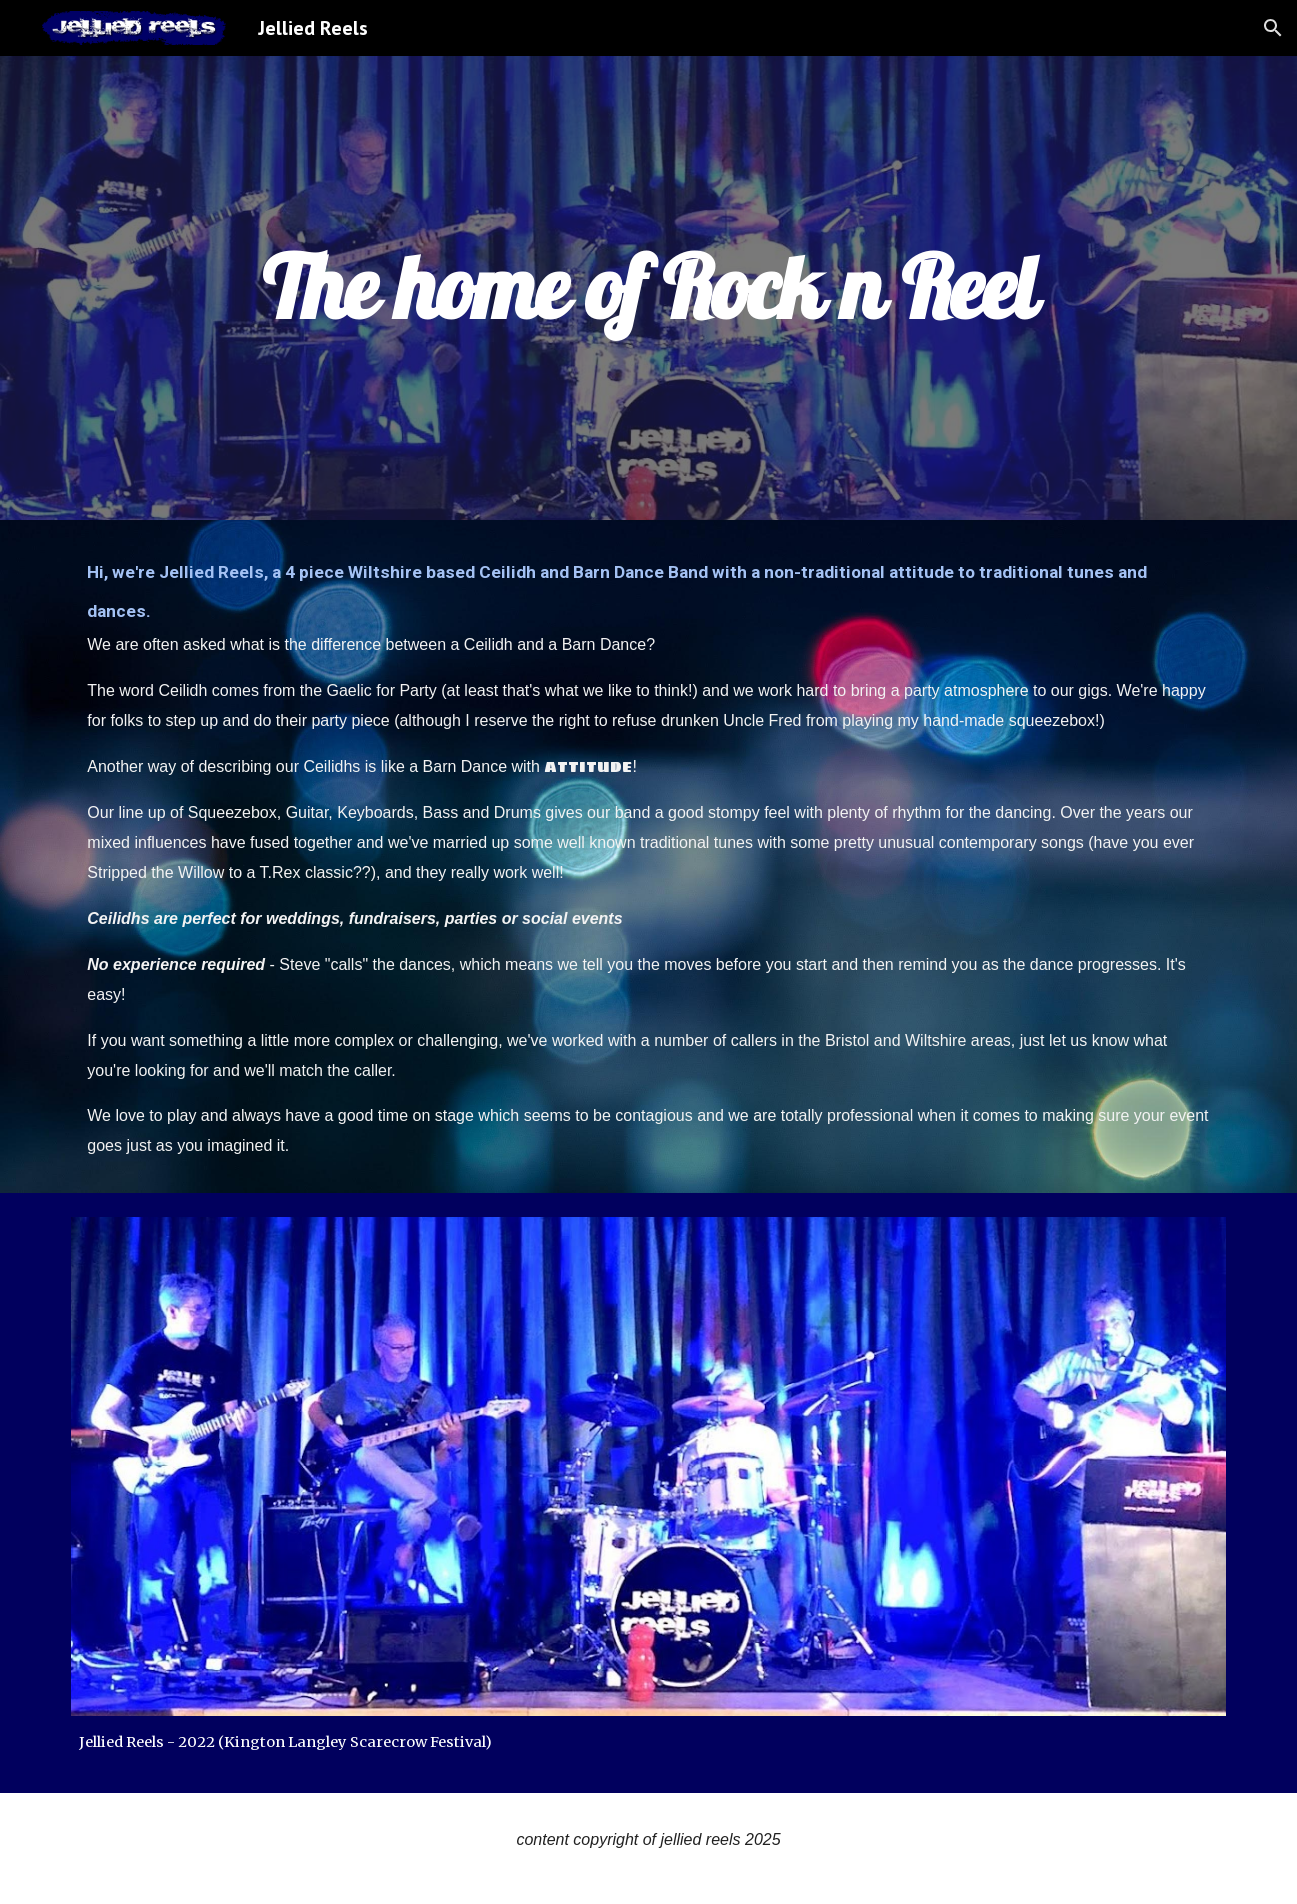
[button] (1273, 28)
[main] (648, 287)
